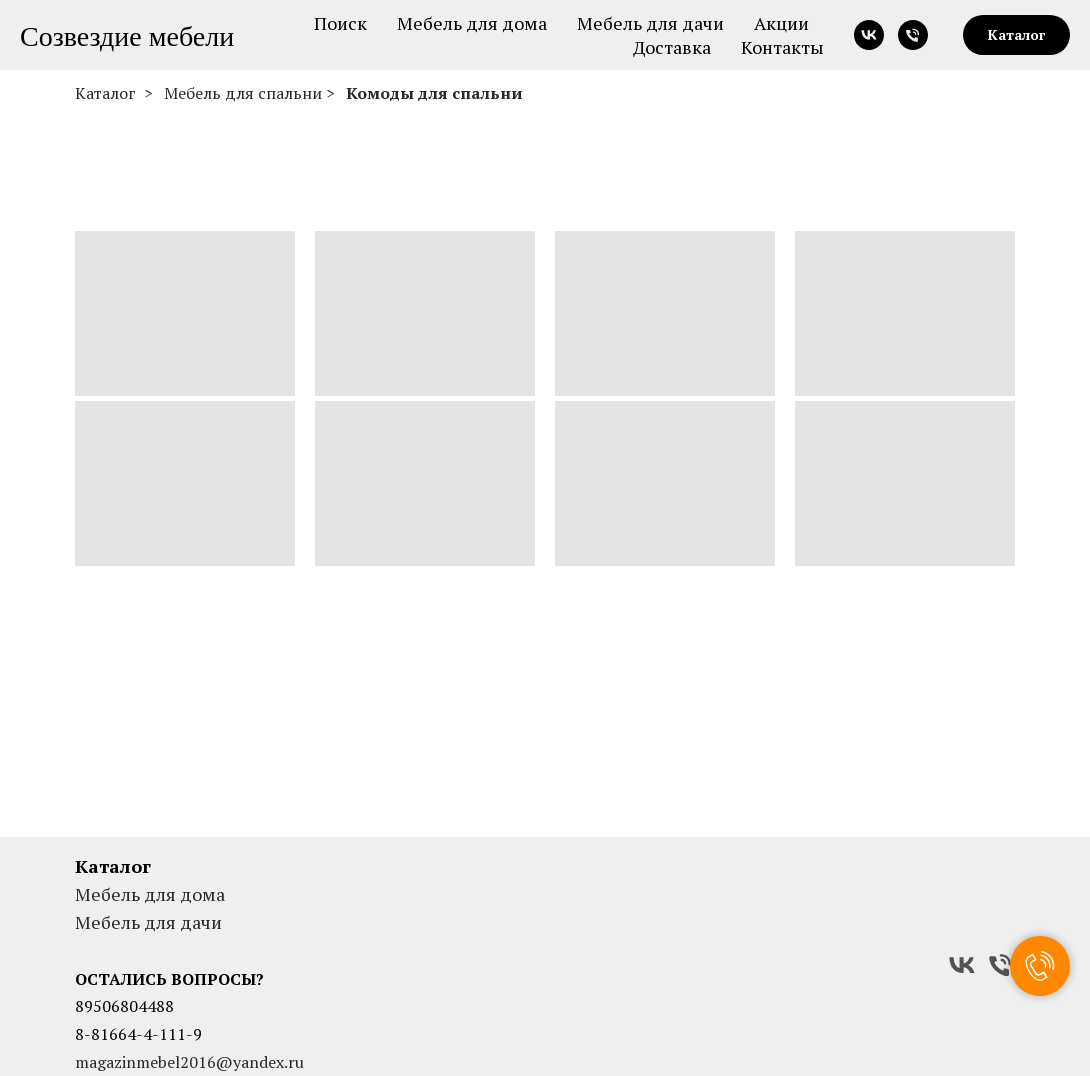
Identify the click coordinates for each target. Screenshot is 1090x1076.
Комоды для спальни (434, 93)
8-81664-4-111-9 (138, 1034)
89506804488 (124, 1006)
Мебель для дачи (650, 23)
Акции (781, 23)
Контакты (782, 47)
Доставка (672, 47)
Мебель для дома (472, 23)
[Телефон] (913, 35)
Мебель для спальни (243, 93)
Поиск (340, 23)
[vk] (869, 35)
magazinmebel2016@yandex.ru (189, 1062)
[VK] (962, 965)
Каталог (105, 93)
